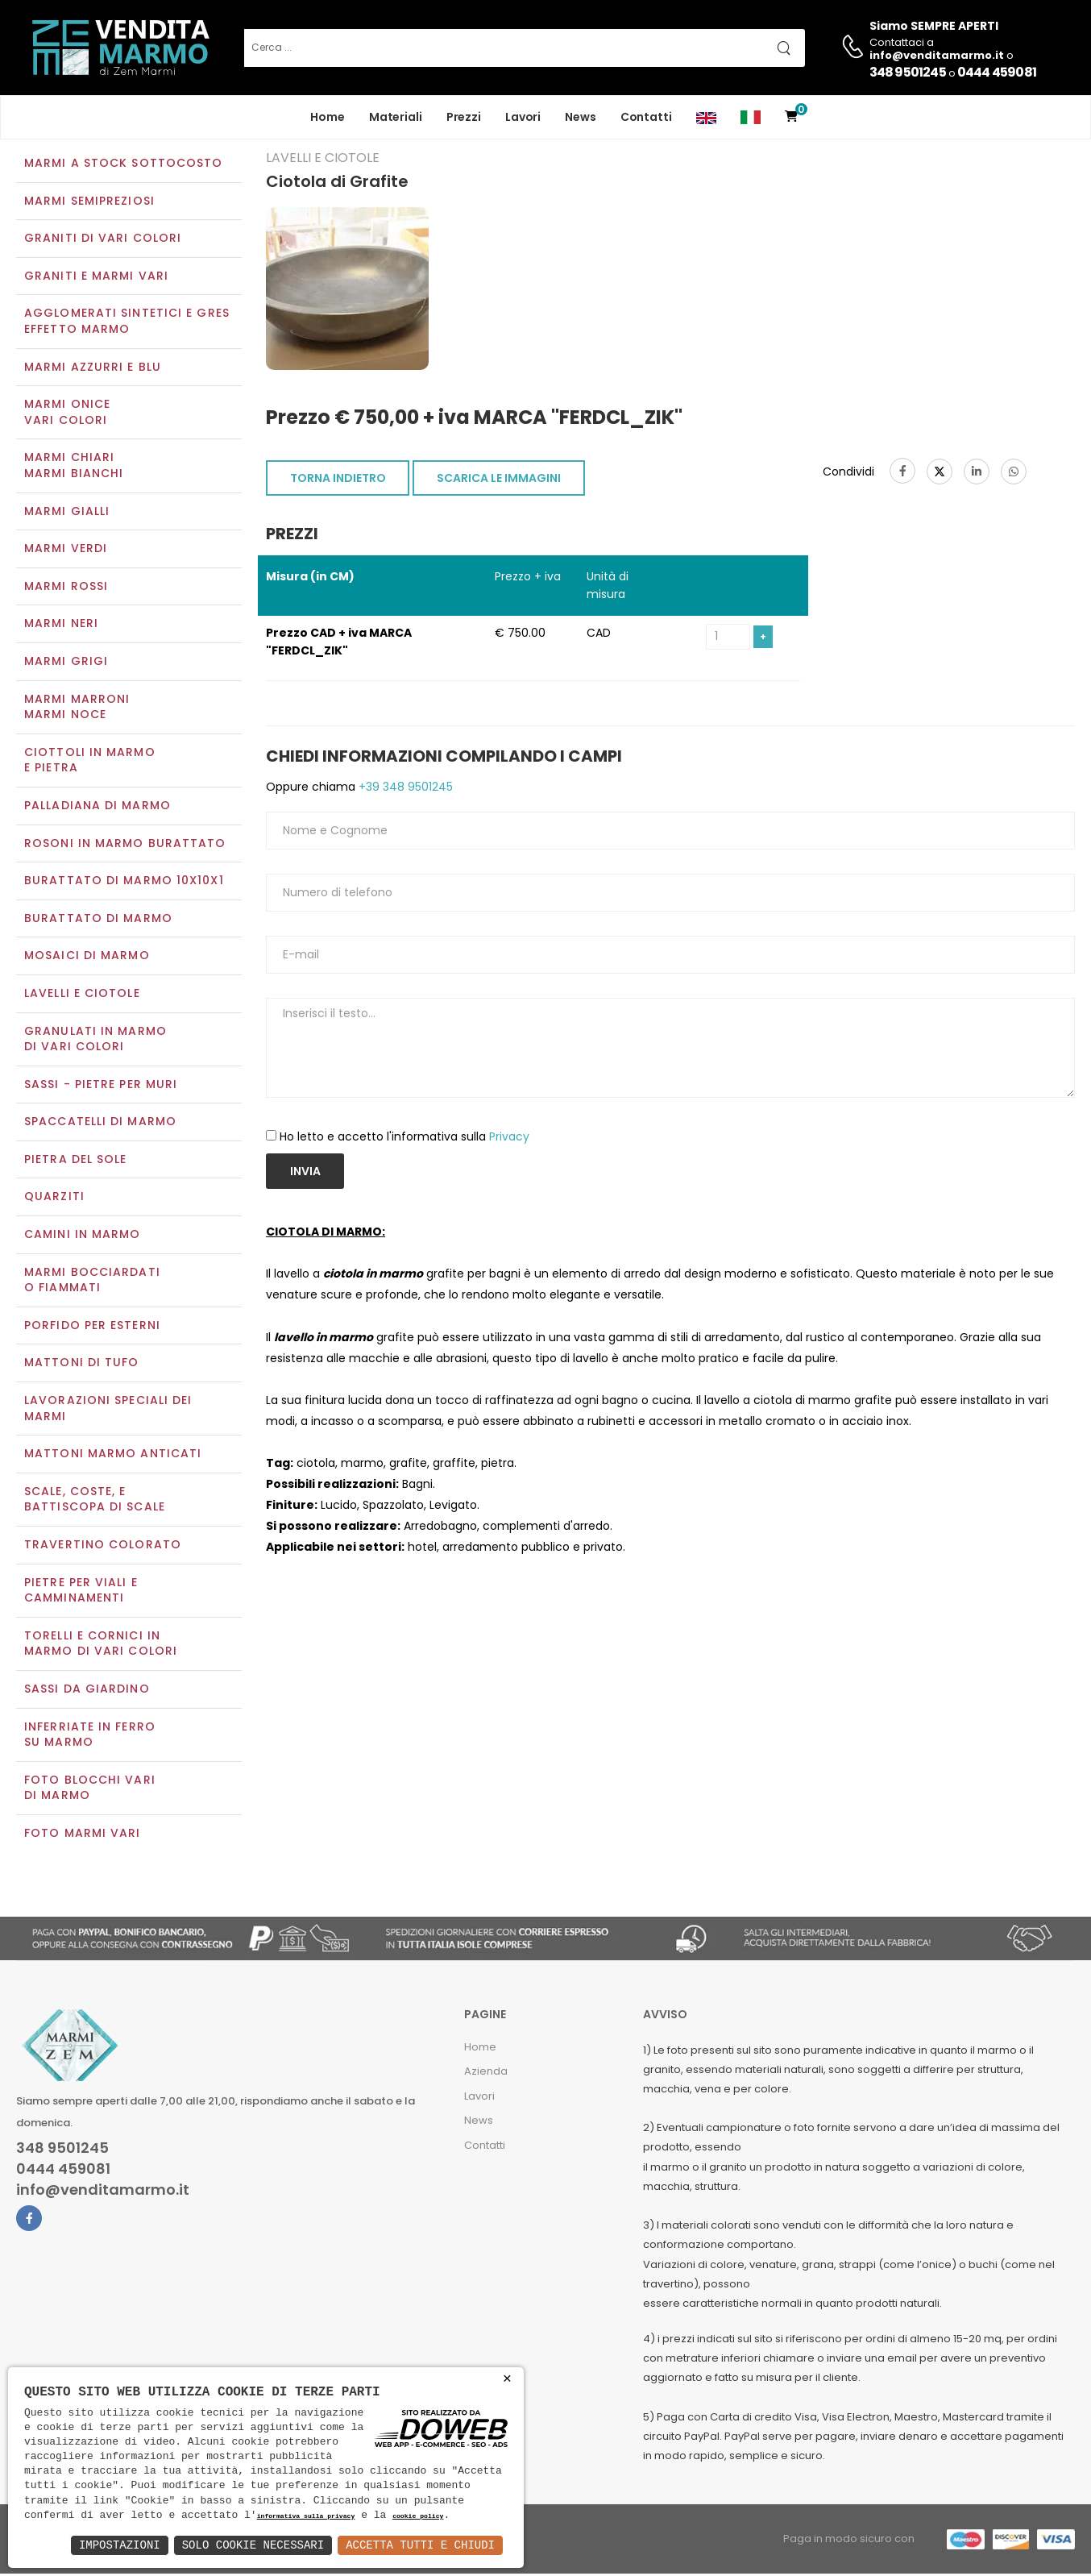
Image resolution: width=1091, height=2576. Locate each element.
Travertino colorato (102, 1546)
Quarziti (54, 1198)
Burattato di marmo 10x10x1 (124, 882)
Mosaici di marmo (87, 957)
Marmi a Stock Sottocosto (123, 164)
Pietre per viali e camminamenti (81, 1592)
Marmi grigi (66, 662)
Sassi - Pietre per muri (100, 1086)
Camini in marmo (82, 1236)
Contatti (646, 117)
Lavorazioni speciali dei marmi (108, 1410)
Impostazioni (119, 2545)
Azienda (486, 2073)
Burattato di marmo (98, 920)
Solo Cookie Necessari (253, 2545)
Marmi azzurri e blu (92, 368)
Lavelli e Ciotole (82, 995)
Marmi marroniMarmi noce (77, 708)
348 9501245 (907, 72)
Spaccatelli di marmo (100, 1124)
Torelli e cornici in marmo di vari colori (100, 1645)
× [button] (507, 2379)
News (580, 117)
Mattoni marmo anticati (112, 1456)
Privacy (509, 1138)
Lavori (523, 117)
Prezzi (463, 117)
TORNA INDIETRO (338, 480)
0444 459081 (996, 72)
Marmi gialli (67, 513)
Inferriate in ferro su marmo (90, 1736)
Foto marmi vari (82, 1834)
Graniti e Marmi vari (96, 277)
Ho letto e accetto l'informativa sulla (404, 1138)
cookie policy (417, 2516)
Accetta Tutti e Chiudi (420, 2545)
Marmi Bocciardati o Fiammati (92, 1281)
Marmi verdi (65, 550)
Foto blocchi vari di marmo (90, 1789)
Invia (305, 1173)
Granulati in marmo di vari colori (95, 1040)
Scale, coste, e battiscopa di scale (94, 1501)
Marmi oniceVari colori (67, 414)
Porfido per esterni (92, 1327)
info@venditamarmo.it (102, 2192)
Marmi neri (61, 625)
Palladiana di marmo (97, 807)
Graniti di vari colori (102, 240)
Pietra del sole (75, 1161)
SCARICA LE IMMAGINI (499, 480)
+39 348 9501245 (404, 788)
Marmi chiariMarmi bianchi (73, 467)
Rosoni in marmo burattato (125, 845)
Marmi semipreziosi (89, 202)
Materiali (395, 117)
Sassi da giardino (87, 1690)
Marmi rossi (66, 588)
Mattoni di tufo (81, 1365)
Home (327, 117)
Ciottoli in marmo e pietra (90, 762)
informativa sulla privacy (306, 2516)
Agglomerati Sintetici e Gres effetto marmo (127, 323)
